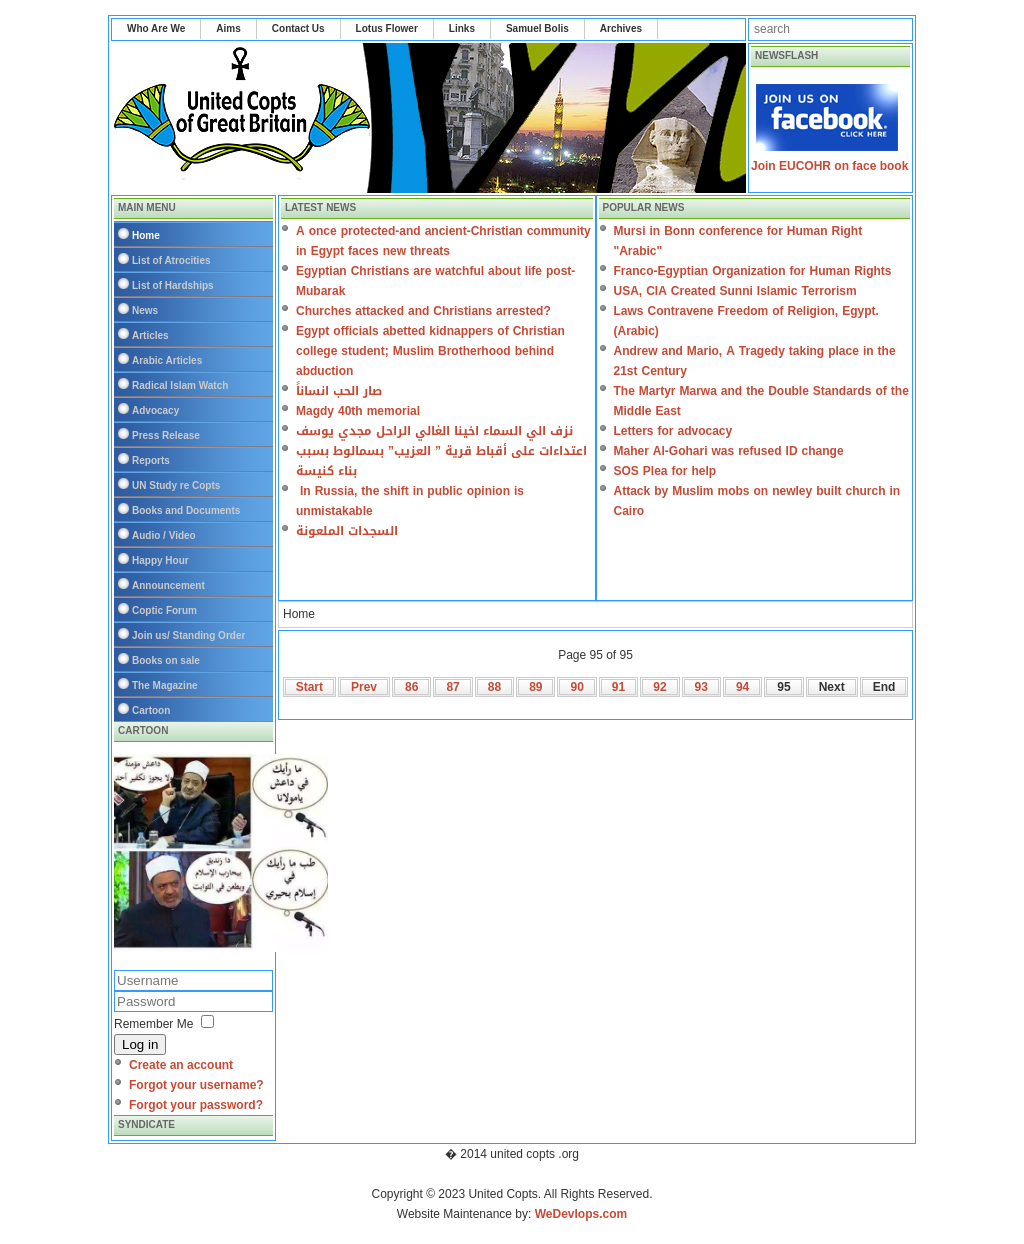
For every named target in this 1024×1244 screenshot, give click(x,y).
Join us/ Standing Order (188, 635)
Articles (150, 335)
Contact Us (298, 28)
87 (452, 687)
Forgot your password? (196, 1105)
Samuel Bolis (537, 28)
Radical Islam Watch (180, 385)
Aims (228, 28)
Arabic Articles (167, 360)
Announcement (168, 585)
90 (576, 687)
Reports (151, 460)
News (145, 310)
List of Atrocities (171, 260)
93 (701, 687)
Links (462, 28)
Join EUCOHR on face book (829, 166)
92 (659, 687)
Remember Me (153, 1024)
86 (411, 687)
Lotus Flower (387, 28)
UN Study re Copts (176, 485)
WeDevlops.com (581, 1214)
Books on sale (166, 660)
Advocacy (155, 410)
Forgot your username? (196, 1085)
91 (618, 687)
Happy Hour (160, 560)
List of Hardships (173, 285)
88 (494, 687)
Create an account (181, 1065)
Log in (140, 1044)
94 (742, 687)
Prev (364, 687)
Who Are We (156, 28)
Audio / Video (164, 535)
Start (309, 687)
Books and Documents (186, 510)
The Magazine (165, 685)
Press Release (166, 435)
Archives (621, 28)
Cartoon (151, 710)
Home (146, 235)
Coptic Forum (164, 610)
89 (535, 687)
